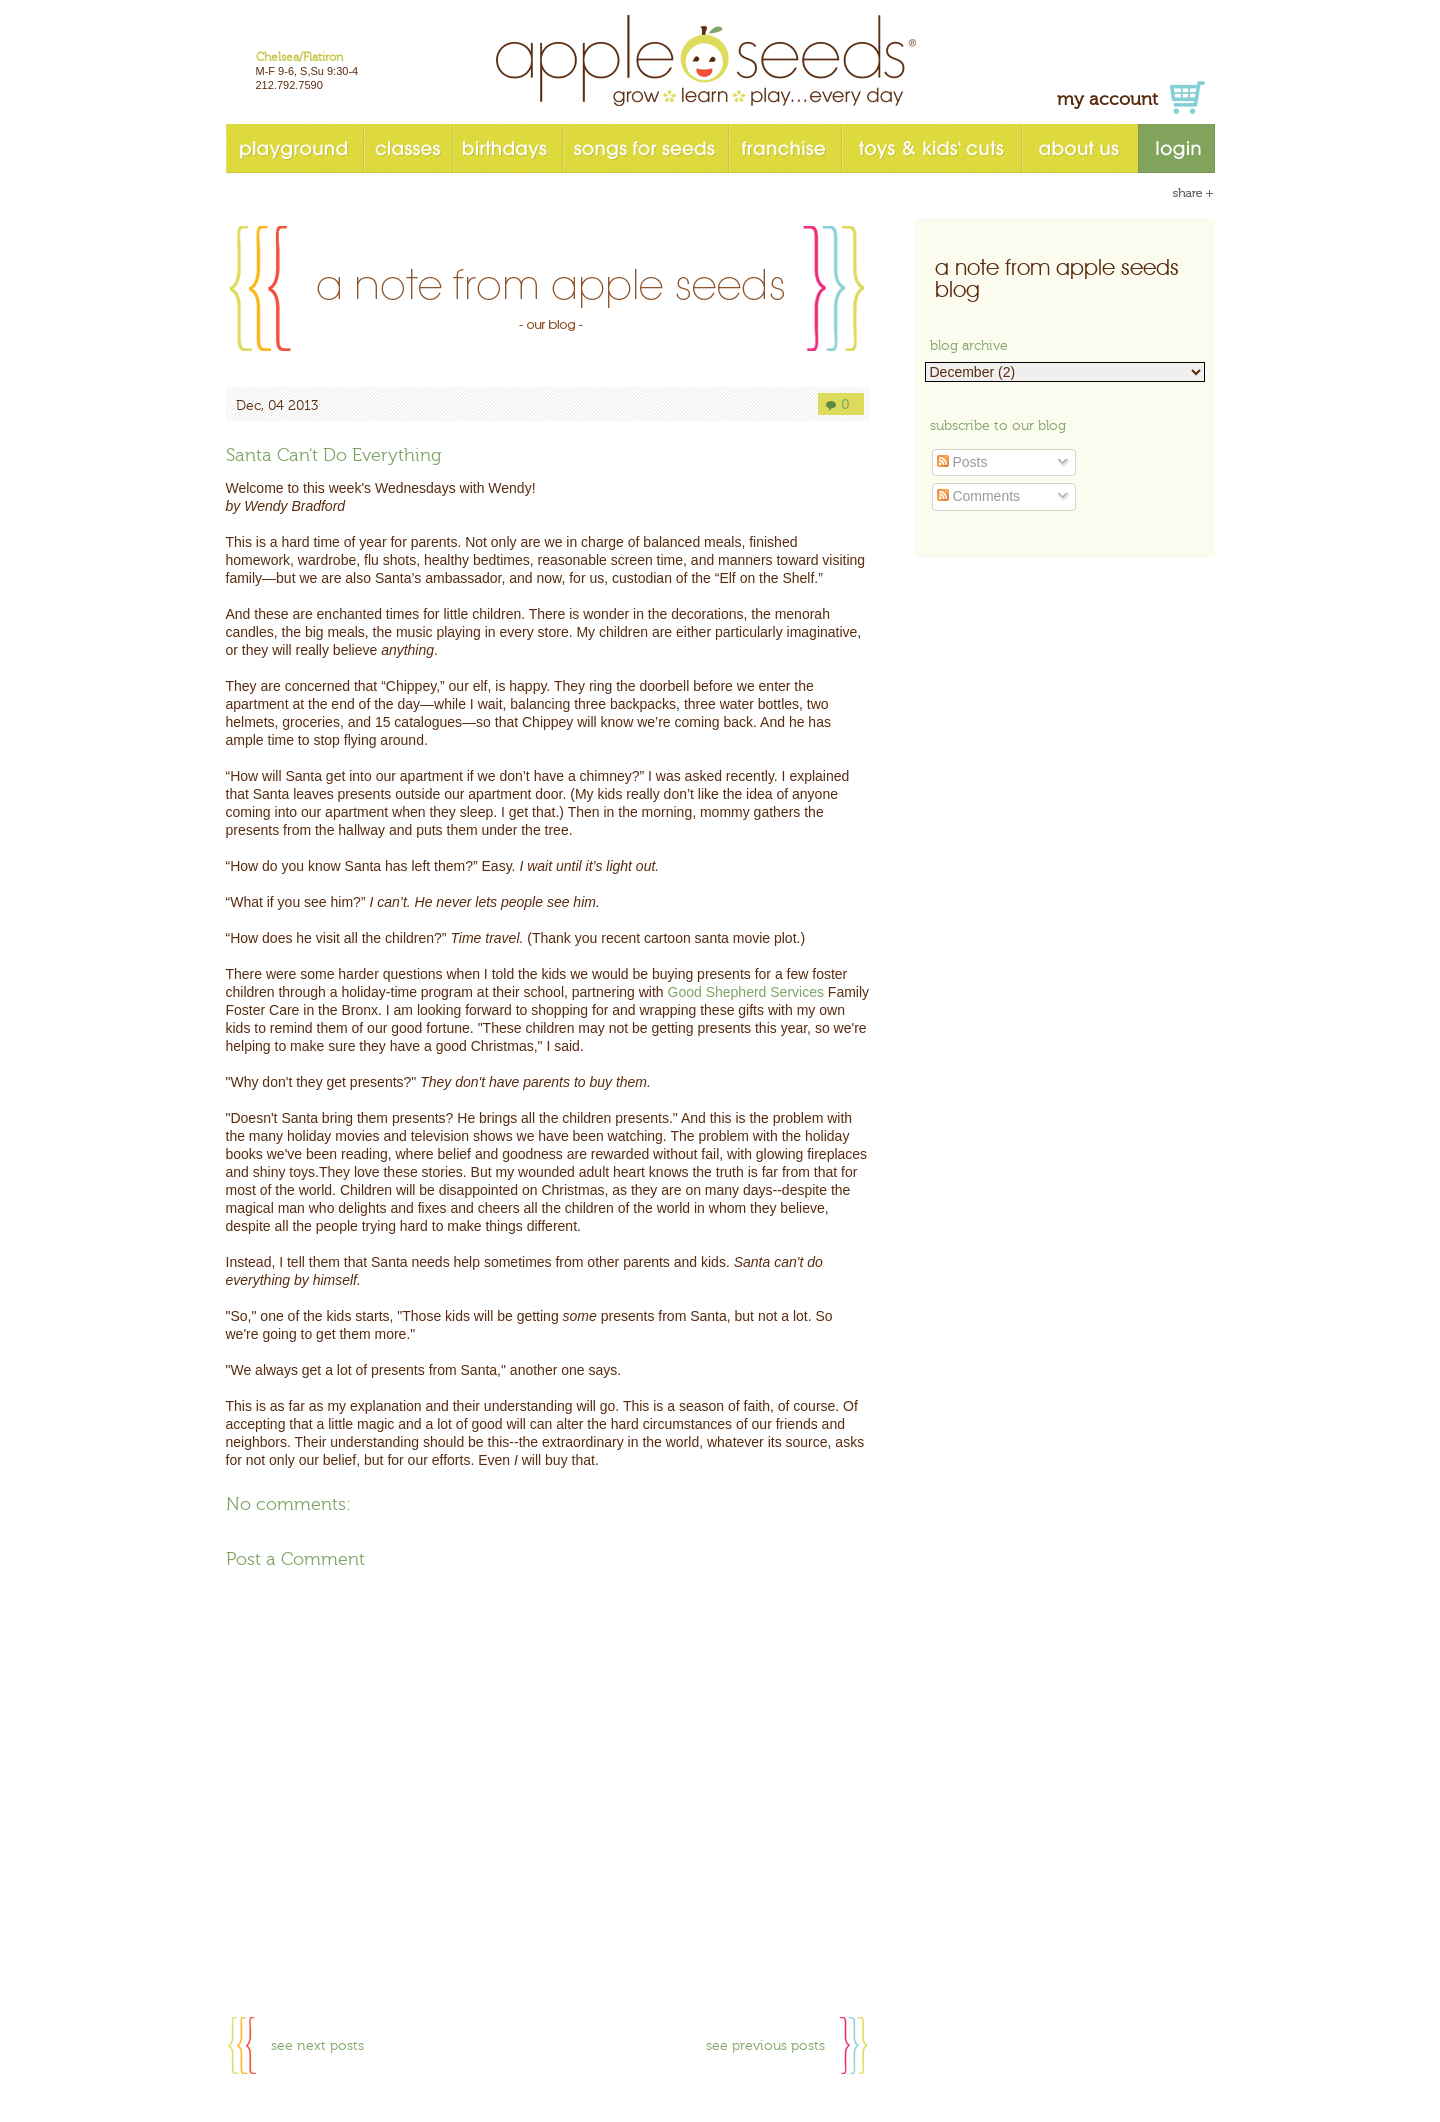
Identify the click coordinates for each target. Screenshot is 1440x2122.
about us (1079, 148)
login (1176, 148)
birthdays (507, 148)
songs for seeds (645, 148)
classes (407, 148)
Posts (962, 462)
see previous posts (765, 2046)
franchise (784, 148)
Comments (979, 496)
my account (1107, 99)
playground (294, 148)
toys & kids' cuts (931, 148)
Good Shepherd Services (746, 992)
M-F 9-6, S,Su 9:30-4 (307, 71)
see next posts (317, 2046)
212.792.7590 (289, 85)
